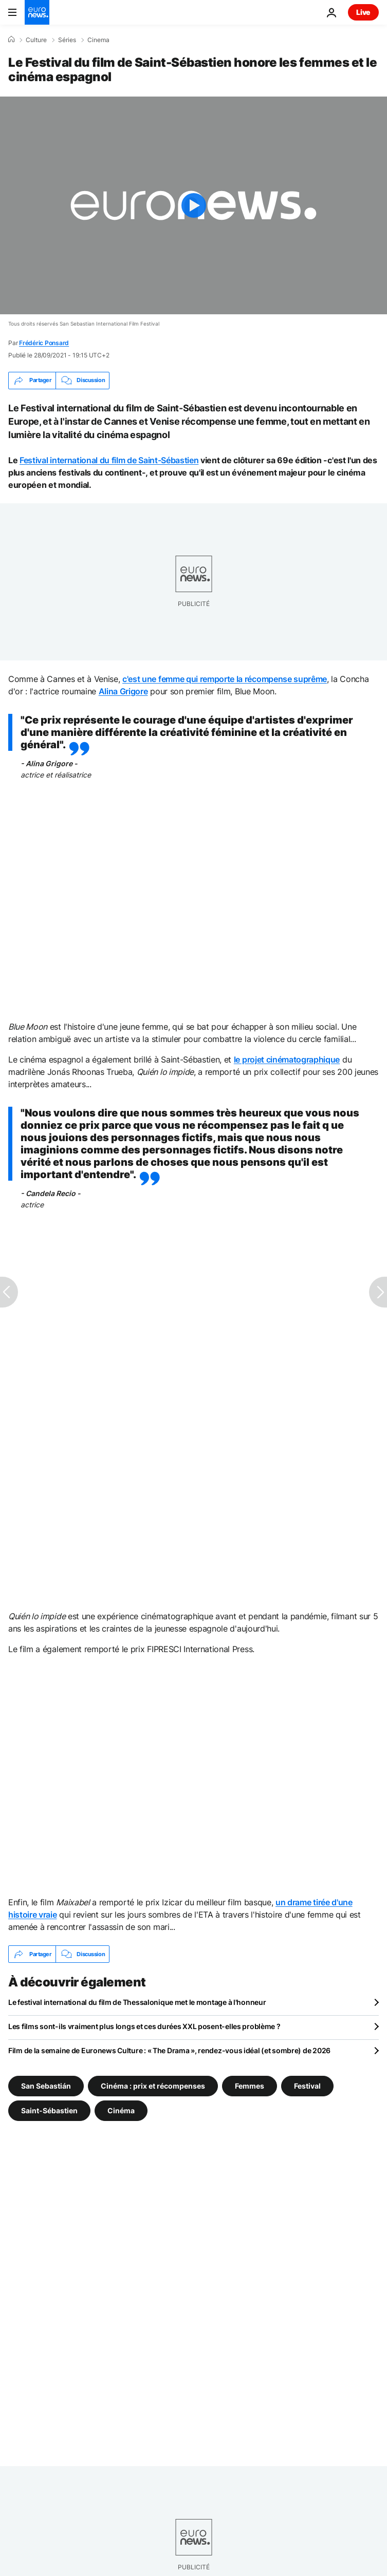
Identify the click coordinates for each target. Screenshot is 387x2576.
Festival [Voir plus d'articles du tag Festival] (307, 2085)
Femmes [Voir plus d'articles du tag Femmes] (249, 2085)
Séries (67, 40)
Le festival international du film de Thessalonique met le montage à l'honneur (137, 2002)
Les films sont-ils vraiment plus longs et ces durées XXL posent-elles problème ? (144, 2026)
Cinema (98, 40)
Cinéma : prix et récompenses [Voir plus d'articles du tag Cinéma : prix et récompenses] (153, 2085)
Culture (36, 40)
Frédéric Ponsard (44, 343)
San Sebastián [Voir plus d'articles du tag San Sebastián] (46, 2085)
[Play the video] (193, 205)
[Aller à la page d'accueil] (37, 12)
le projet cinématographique (287, 1059)
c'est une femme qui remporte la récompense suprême (224, 679)
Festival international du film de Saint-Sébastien (109, 460)
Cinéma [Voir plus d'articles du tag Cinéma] (121, 2110)
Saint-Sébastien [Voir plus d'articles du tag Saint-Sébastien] (49, 2110)
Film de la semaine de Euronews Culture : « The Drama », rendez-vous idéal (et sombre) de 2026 (169, 2050)
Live (363, 12)
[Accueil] (11, 39)
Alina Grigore (123, 691)
